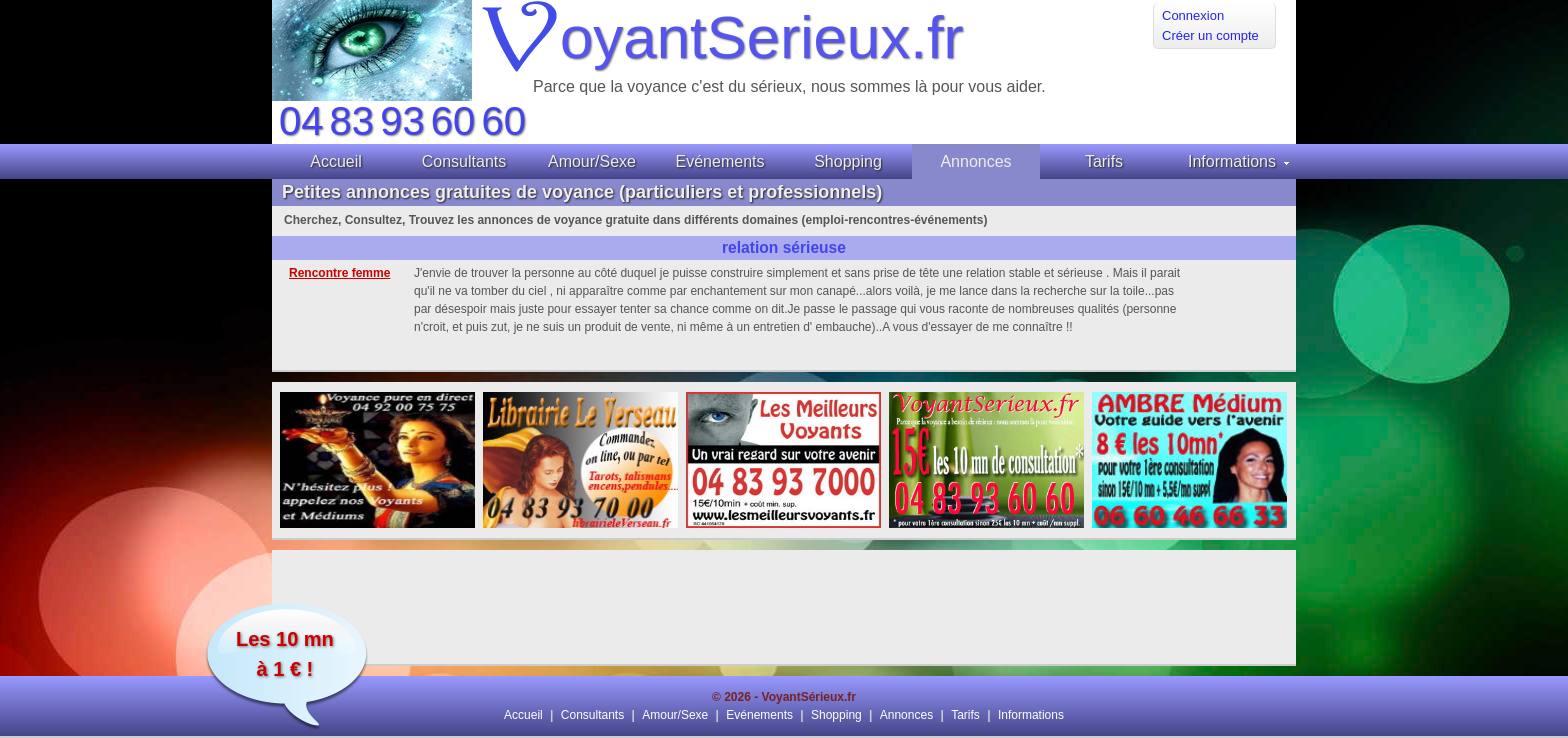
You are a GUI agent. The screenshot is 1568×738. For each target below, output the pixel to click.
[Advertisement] (784, 607)
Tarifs (965, 715)
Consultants (592, 715)
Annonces (906, 715)
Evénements (759, 715)
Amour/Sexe (675, 715)
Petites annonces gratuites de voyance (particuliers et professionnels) (582, 192)
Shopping (836, 715)
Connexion (1193, 15)
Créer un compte (1210, 35)
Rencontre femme (339, 273)
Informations (1031, 715)
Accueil (523, 715)
